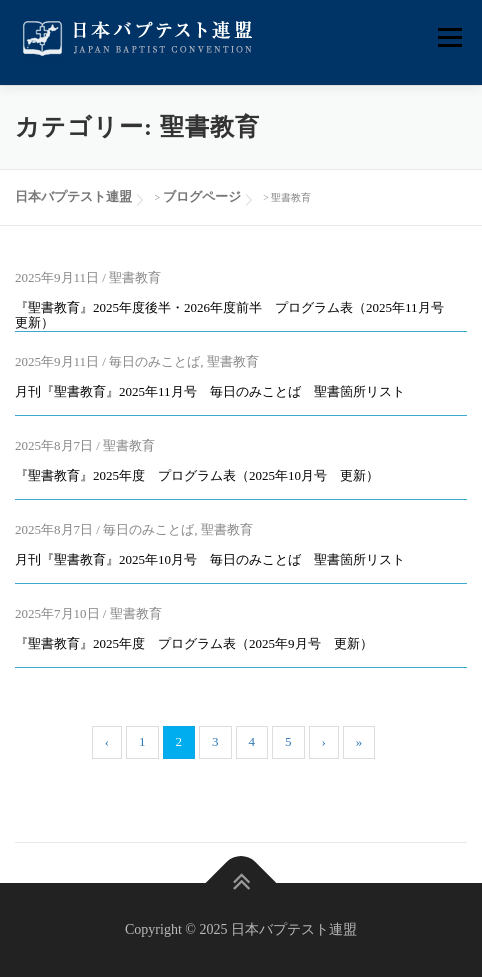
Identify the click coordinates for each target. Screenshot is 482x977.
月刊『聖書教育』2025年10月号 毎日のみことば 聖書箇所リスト (210, 559)
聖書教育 (135, 277)
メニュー (449, 37)
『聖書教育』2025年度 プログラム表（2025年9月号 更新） (194, 643)
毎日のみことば (154, 361)
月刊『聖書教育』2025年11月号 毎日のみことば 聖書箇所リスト (210, 391)
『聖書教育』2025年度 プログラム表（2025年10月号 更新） (197, 475)
